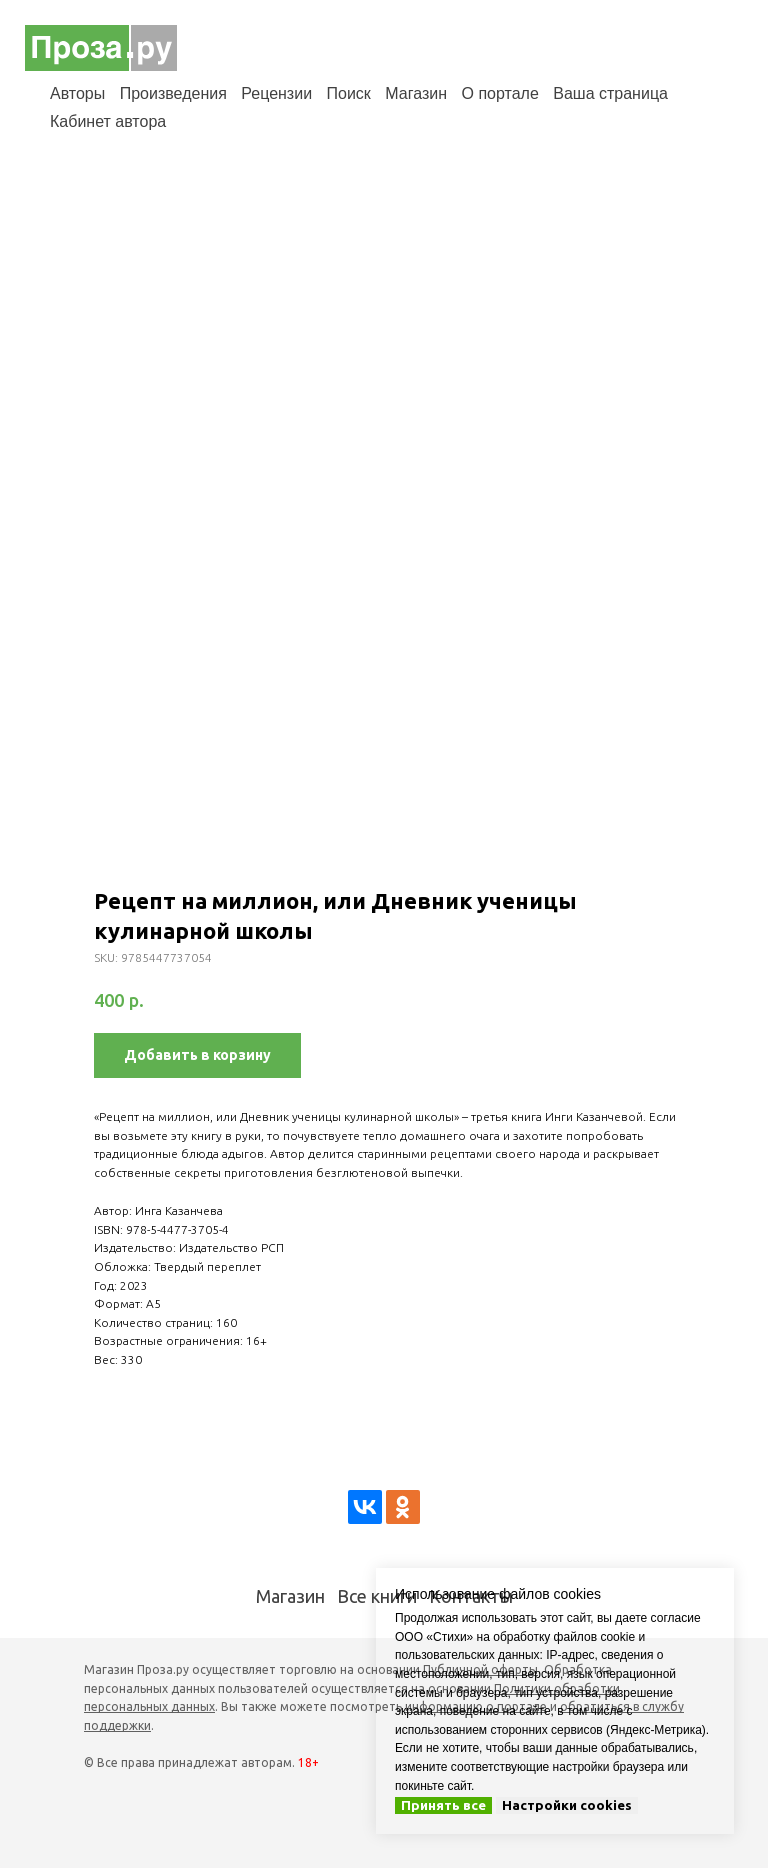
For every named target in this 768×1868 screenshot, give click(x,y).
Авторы (77, 93)
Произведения (173, 93)
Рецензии (276, 93)
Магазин (416, 93)
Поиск (349, 93)
